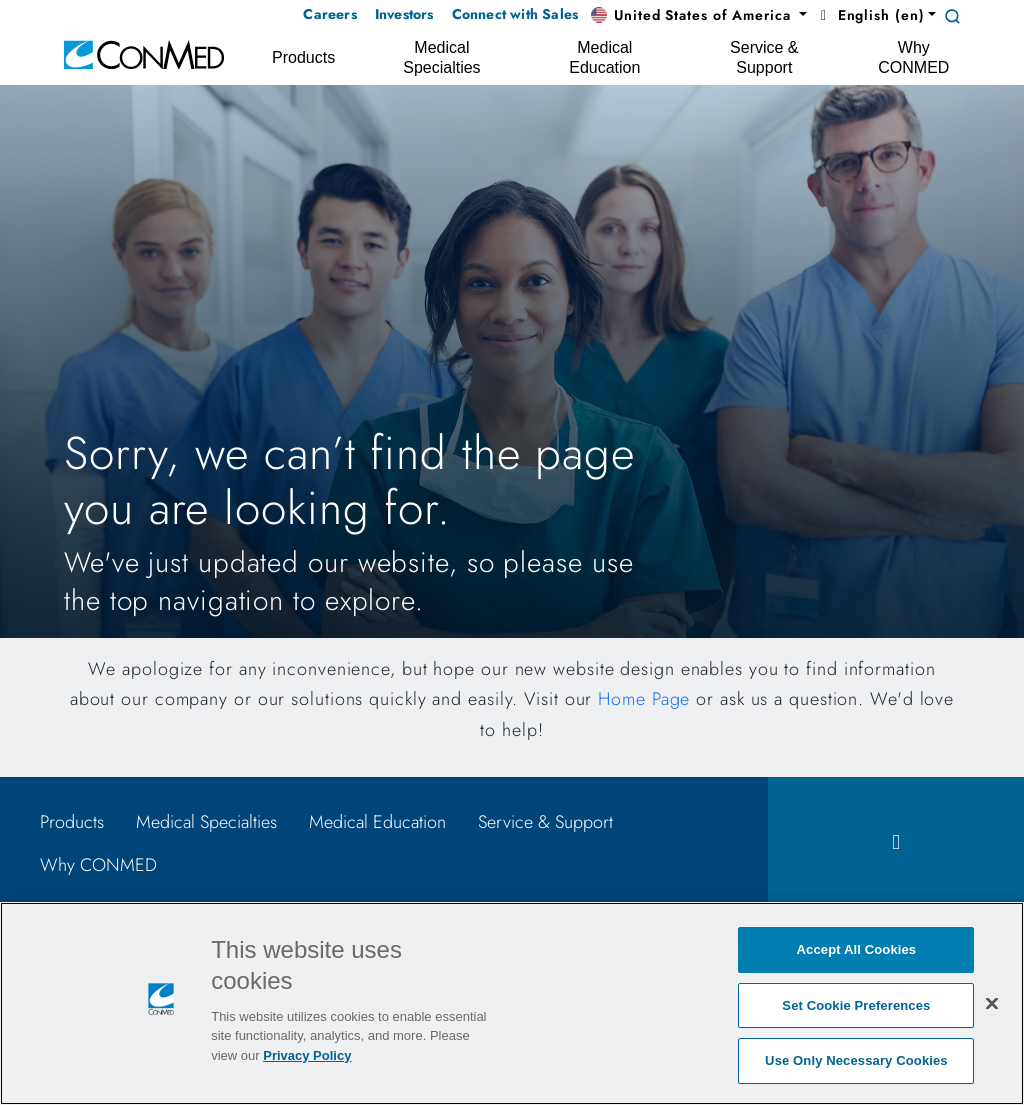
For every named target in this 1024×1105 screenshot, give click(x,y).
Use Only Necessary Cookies (856, 1060)
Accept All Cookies (857, 949)
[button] (699, 16)
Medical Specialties (206, 822)
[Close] (992, 1003)
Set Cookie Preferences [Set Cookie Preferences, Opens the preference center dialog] (856, 1005)
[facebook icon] (896, 842)
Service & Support (545, 822)
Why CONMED (98, 865)
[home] (144, 53)
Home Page (644, 699)
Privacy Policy (307, 1055)
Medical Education (377, 822)
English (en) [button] (869, 15)
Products (72, 822)
